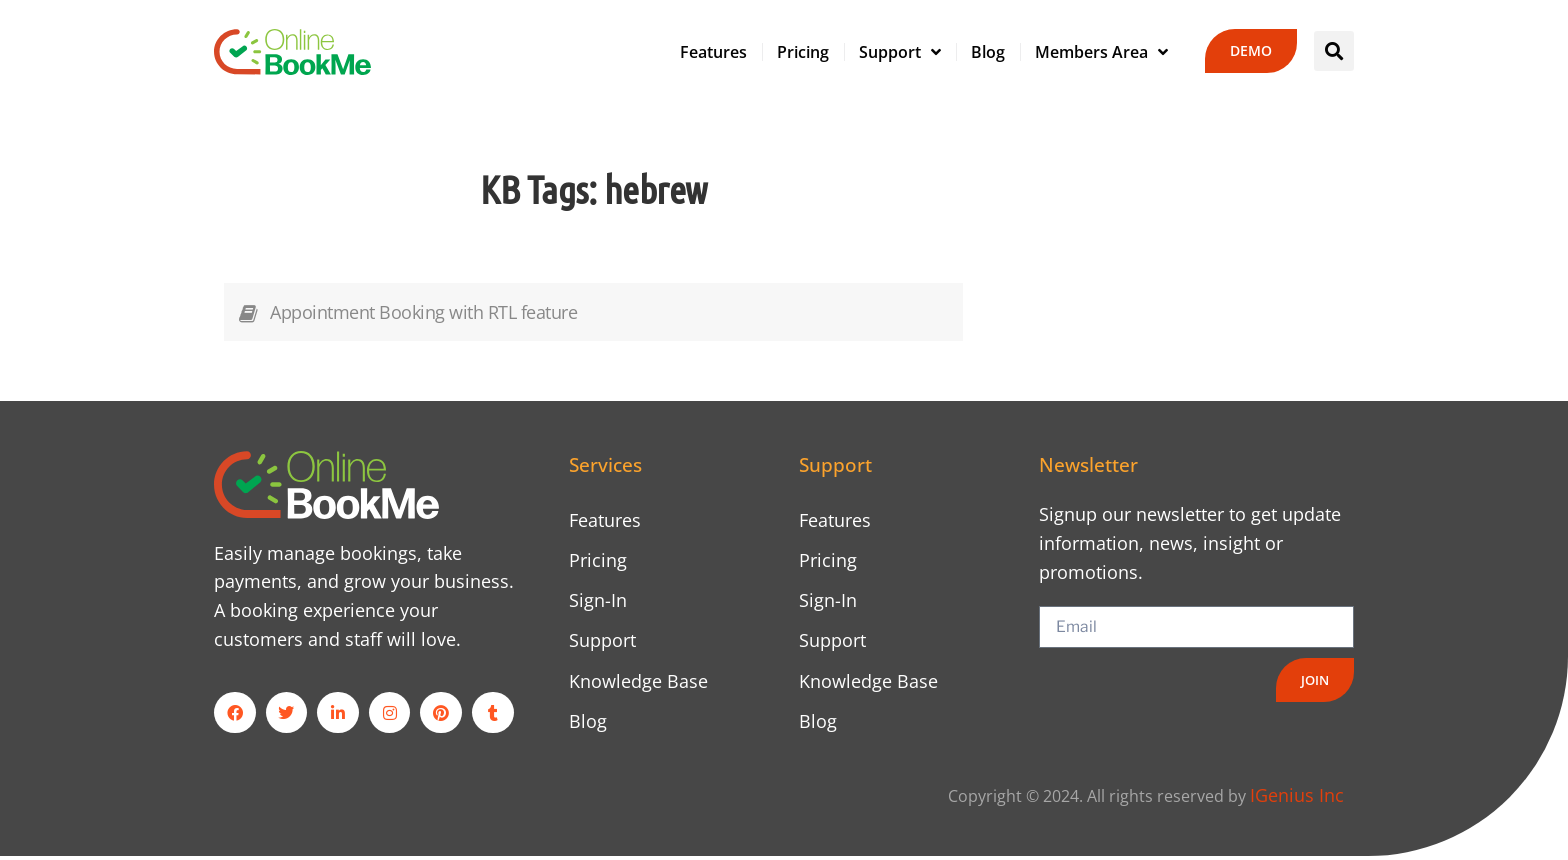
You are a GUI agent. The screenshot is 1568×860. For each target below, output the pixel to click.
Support (900, 52)
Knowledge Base (638, 683)
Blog (988, 52)
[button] (1334, 51)
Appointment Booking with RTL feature (423, 312)
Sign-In (598, 602)
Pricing (803, 52)
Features (713, 52)
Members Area (1101, 52)
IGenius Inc (1297, 799)
